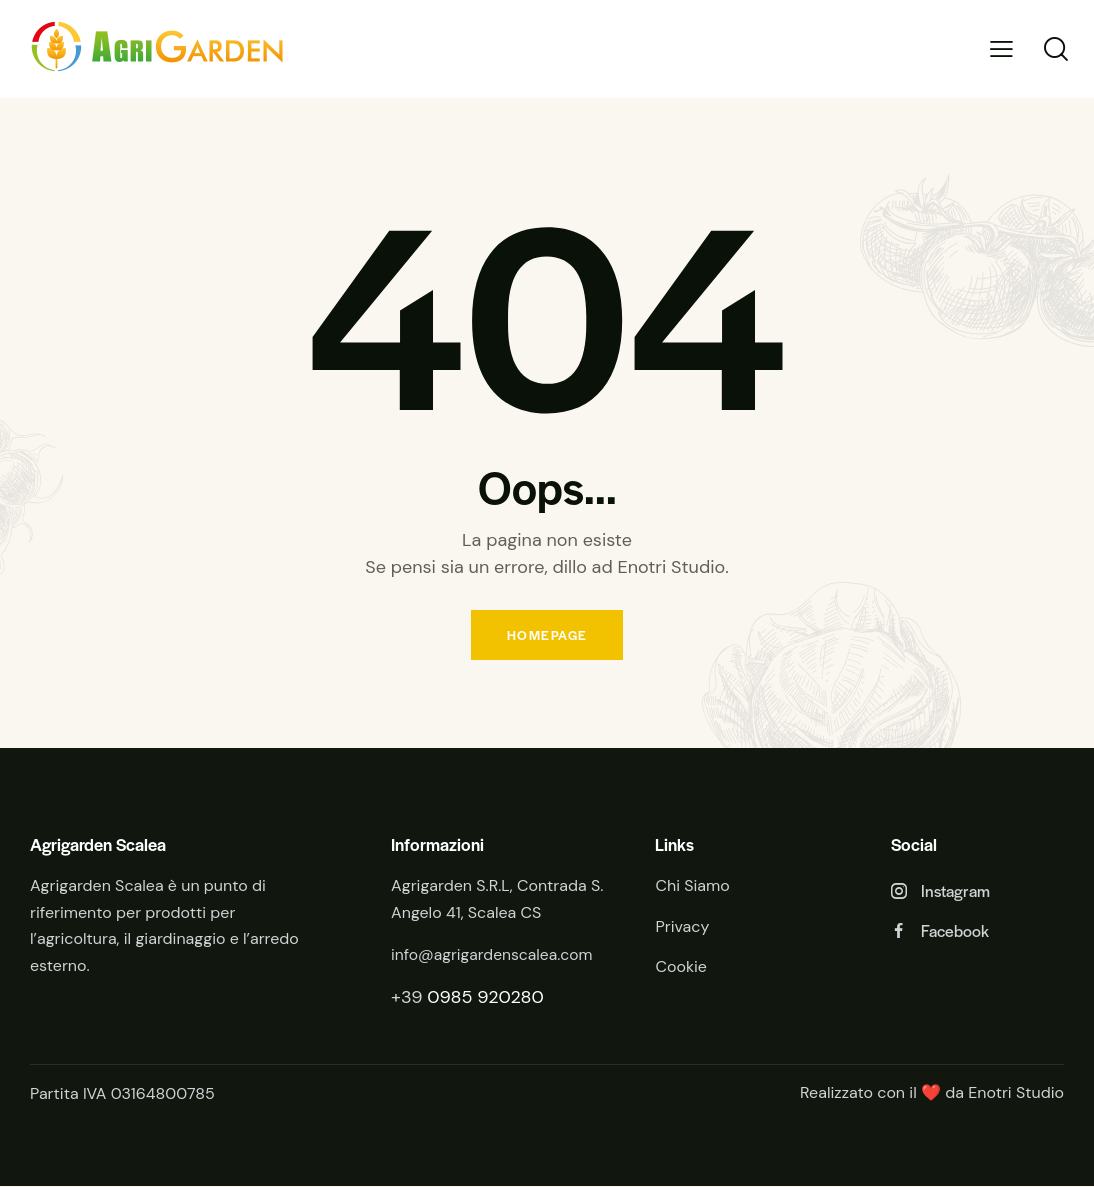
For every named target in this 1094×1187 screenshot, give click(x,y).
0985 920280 (485, 999)
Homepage (547, 635)
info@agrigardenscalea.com (494, 956)
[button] (1001, 49)
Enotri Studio (1016, 1094)
